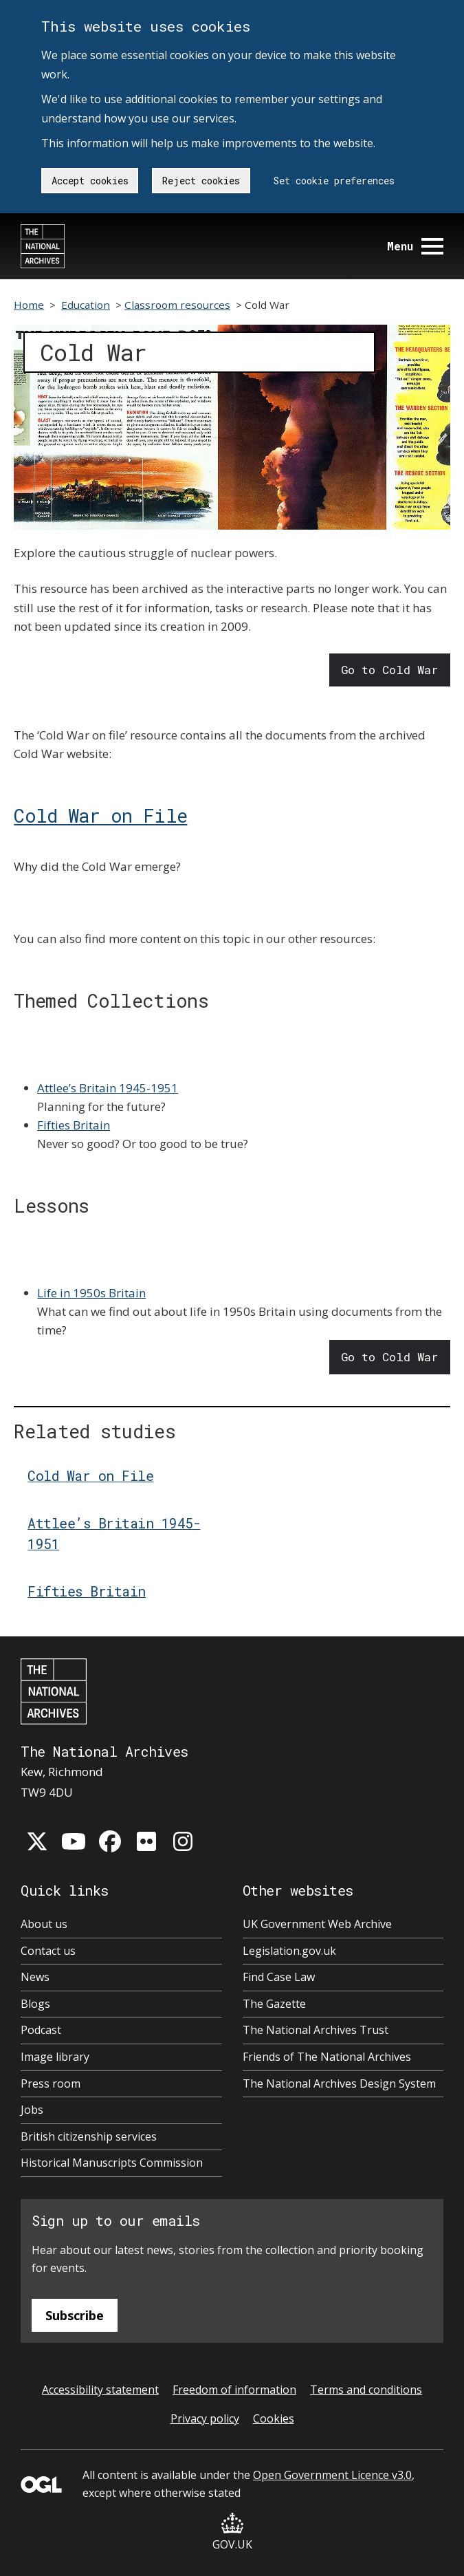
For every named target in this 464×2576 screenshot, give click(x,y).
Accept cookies (90, 180)
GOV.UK (232, 2532)
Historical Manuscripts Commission (112, 2162)
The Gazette (274, 2003)
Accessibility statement (100, 2389)
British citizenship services (89, 2136)
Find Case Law (279, 1976)
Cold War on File (100, 815)
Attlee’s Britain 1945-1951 (107, 1088)
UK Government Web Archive (317, 1923)
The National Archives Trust (315, 2029)
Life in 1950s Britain (91, 1293)
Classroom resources (177, 305)
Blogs (35, 2003)
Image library (55, 2056)
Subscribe (74, 2315)
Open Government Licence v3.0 (332, 2474)
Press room (50, 2083)
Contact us (48, 1950)
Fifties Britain (73, 1125)
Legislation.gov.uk (289, 1950)
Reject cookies (201, 180)
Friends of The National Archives (327, 2056)
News (35, 1976)
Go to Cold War (389, 670)
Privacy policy (204, 2418)
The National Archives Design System (339, 2083)
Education (85, 305)
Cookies (273, 2418)
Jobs (32, 2109)
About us (44, 1923)
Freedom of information (234, 2389)
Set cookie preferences (334, 180)
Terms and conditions (366, 2389)
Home (29, 305)
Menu (415, 246)
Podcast (41, 2029)
